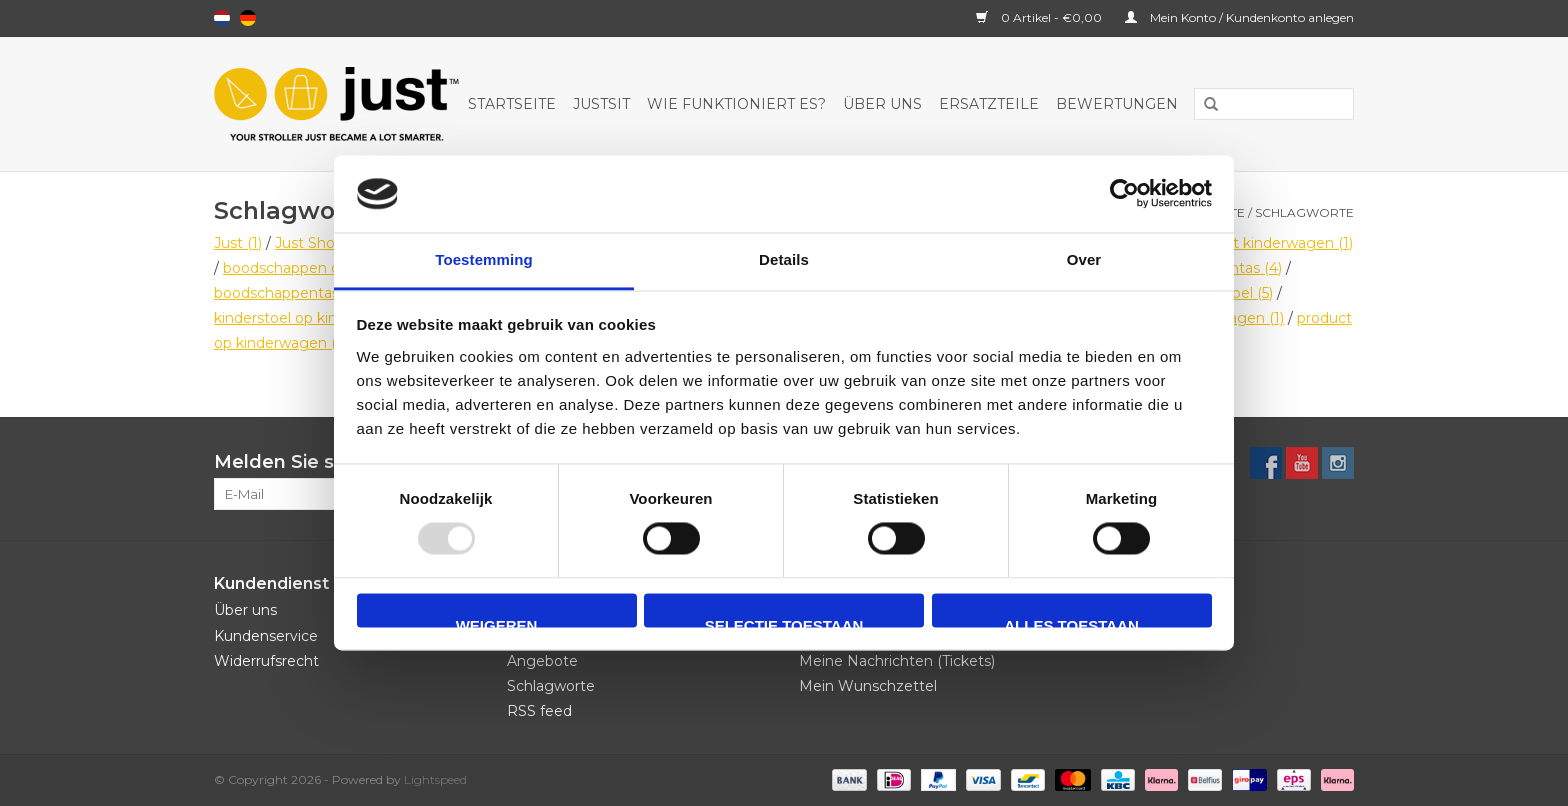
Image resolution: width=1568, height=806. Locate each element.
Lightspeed (435, 779)
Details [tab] (784, 259)
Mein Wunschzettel (868, 686)
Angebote (542, 661)
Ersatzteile (989, 104)
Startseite (512, 104)
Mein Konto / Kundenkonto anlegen (1239, 17)
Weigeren (497, 622)
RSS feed (539, 711)
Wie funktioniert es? (736, 104)
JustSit (601, 104)
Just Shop (319, 243)
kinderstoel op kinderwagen (321, 318)
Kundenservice (266, 636)
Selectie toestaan (784, 622)
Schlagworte (1304, 212)
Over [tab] (1084, 259)
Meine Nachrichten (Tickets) (897, 661)
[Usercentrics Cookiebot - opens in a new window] (1124, 194)
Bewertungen (1117, 104)
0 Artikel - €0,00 (1040, 17)
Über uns (882, 104)
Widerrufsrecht (266, 661)
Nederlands (222, 18)
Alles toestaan (1071, 622)
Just (238, 243)
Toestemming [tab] (484, 259)
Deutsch (248, 18)
